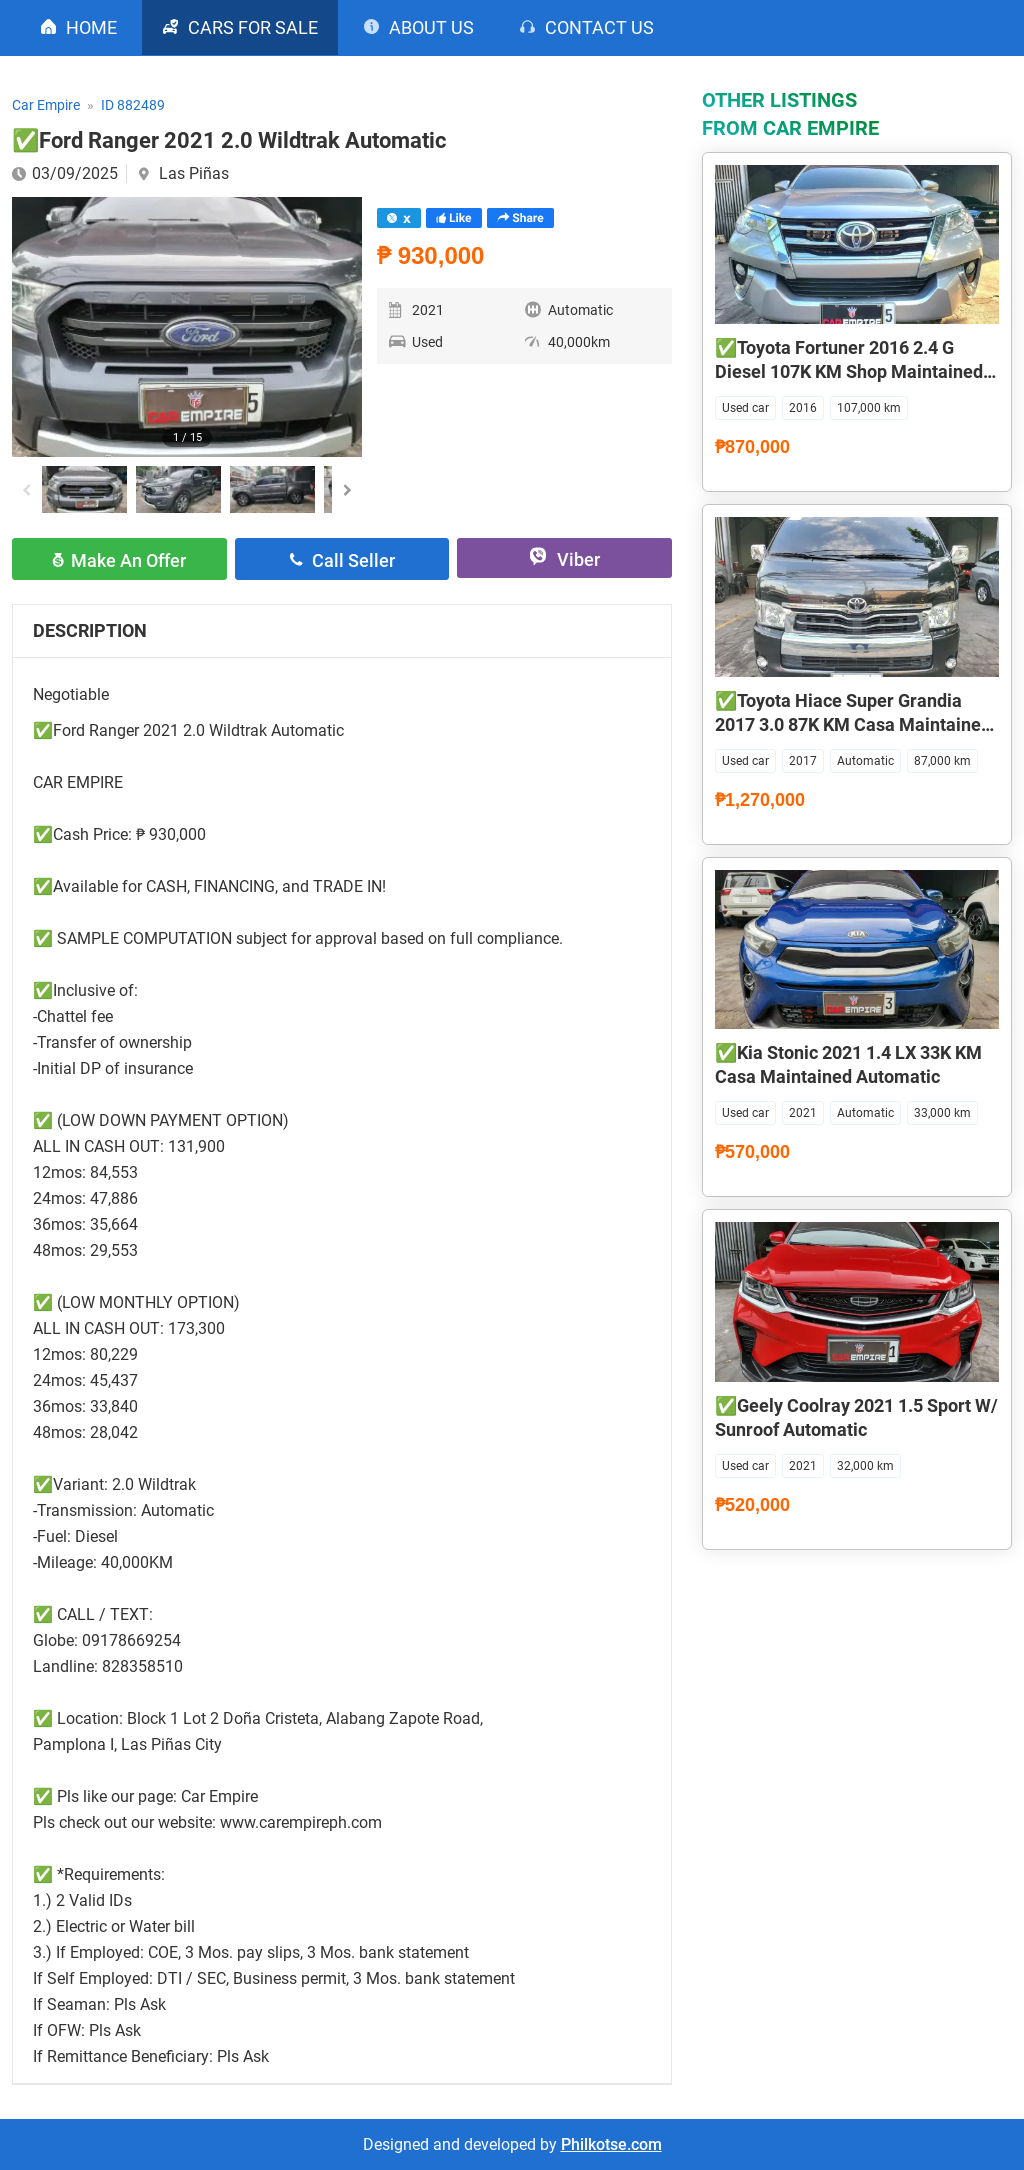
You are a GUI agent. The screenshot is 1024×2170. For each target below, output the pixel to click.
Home (91, 27)
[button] (347, 490)
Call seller (353, 560)
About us (431, 27)
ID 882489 (133, 105)
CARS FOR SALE (253, 27)
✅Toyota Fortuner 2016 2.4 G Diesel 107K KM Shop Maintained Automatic (849, 371)
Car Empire (46, 105)
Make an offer (128, 560)
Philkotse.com (611, 2144)
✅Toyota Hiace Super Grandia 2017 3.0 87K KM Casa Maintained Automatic (853, 724)
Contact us (599, 27)
